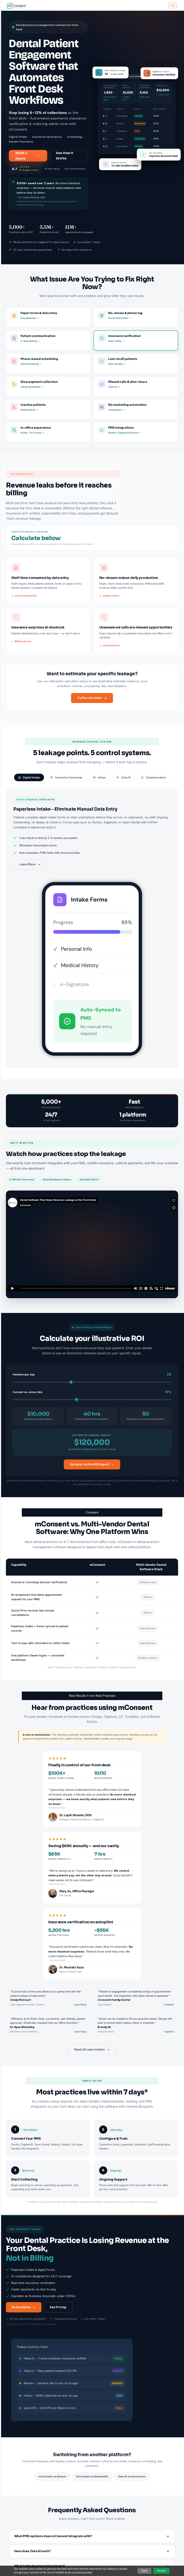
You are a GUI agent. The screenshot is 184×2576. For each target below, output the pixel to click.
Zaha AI (124, 777)
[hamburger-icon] (172, 5)
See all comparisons (132, 2477)
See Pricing (58, 2307)
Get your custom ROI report (92, 1464)
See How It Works (64, 155)
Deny (144, 2570)
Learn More (29, 864)
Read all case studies (91, 2050)
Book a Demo (28, 156)
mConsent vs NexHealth (92, 2477)
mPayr (99, 777)
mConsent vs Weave (52, 2477)
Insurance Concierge (66, 777)
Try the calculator (92, 698)
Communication (154, 777)
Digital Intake (28, 777)
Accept (161, 2570)
